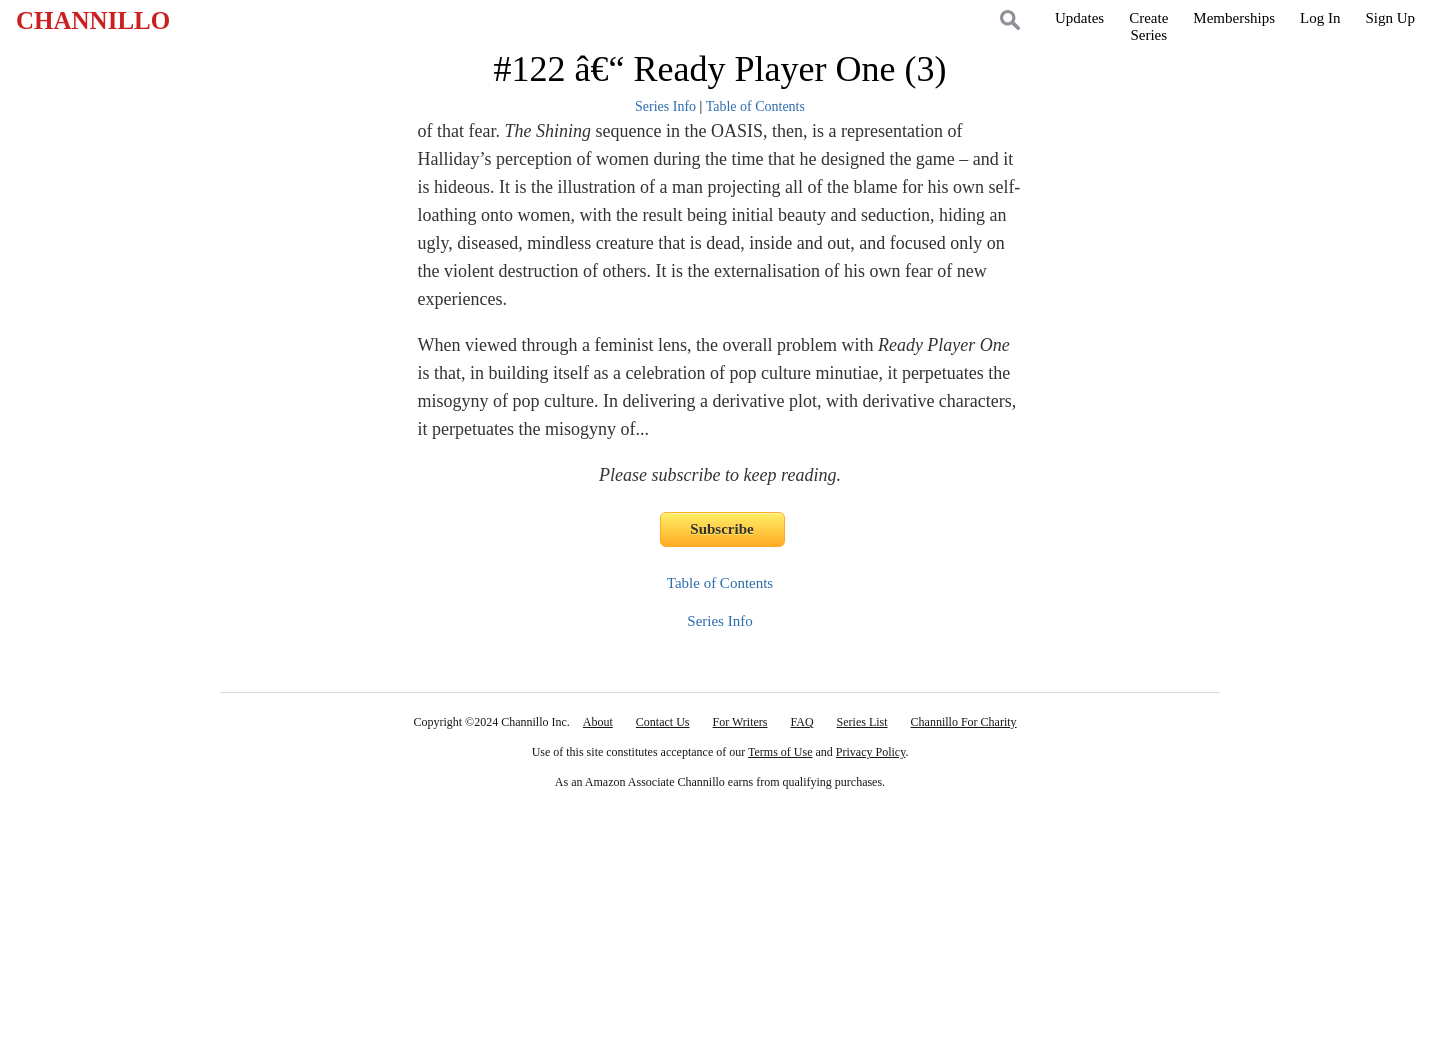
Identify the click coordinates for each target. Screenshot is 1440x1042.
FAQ (801, 722)
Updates (1079, 18)
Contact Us (663, 722)
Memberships (1234, 18)
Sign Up (1390, 18)
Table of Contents (755, 106)
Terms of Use (780, 752)
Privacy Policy (871, 752)
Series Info (665, 106)
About (598, 722)
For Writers (740, 722)
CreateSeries (1148, 26)
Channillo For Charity (964, 722)
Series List (862, 722)
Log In (1320, 18)
